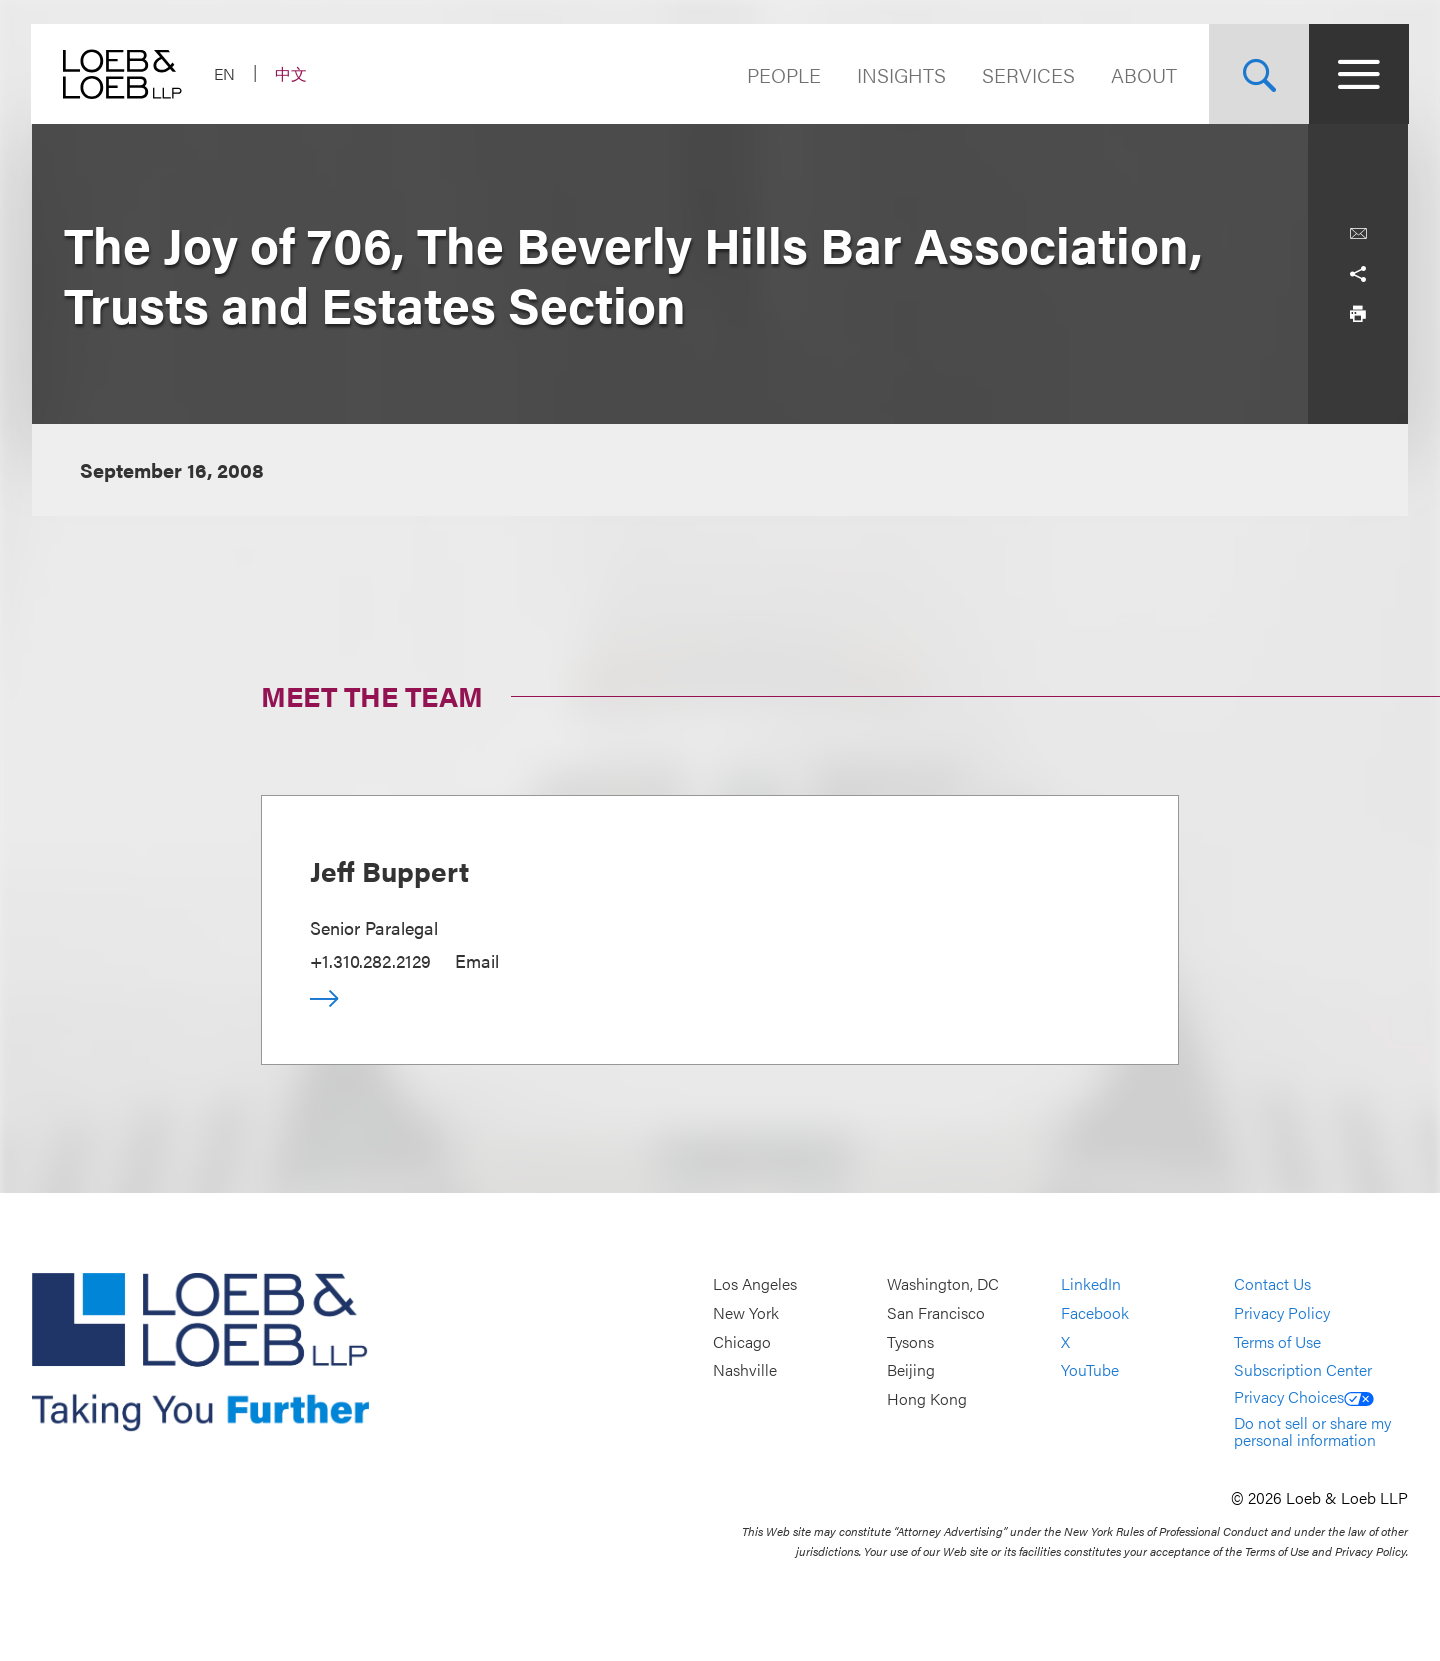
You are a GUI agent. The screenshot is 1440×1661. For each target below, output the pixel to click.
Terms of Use (1277, 1341)
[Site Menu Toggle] (1358, 74)
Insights (900, 74)
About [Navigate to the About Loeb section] (1143, 74)
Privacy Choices (1304, 1396)
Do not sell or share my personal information (1312, 1431)
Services (1027, 74)
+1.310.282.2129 (370, 960)
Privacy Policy (1282, 1312)
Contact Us (1272, 1284)
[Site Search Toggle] (1258, 74)
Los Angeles (755, 1284)
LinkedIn (1091, 1284)
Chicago (742, 1341)
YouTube (1090, 1369)
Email (477, 960)
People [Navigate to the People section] (783, 74)
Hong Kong (927, 1398)
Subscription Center (1303, 1369)
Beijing (911, 1369)
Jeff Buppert (389, 870)
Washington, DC (943, 1284)
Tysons (910, 1341)
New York (746, 1312)
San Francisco (936, 1312)
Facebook (1095, 1312)
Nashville (745, 1369)
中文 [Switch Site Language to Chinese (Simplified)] (292, 73)
